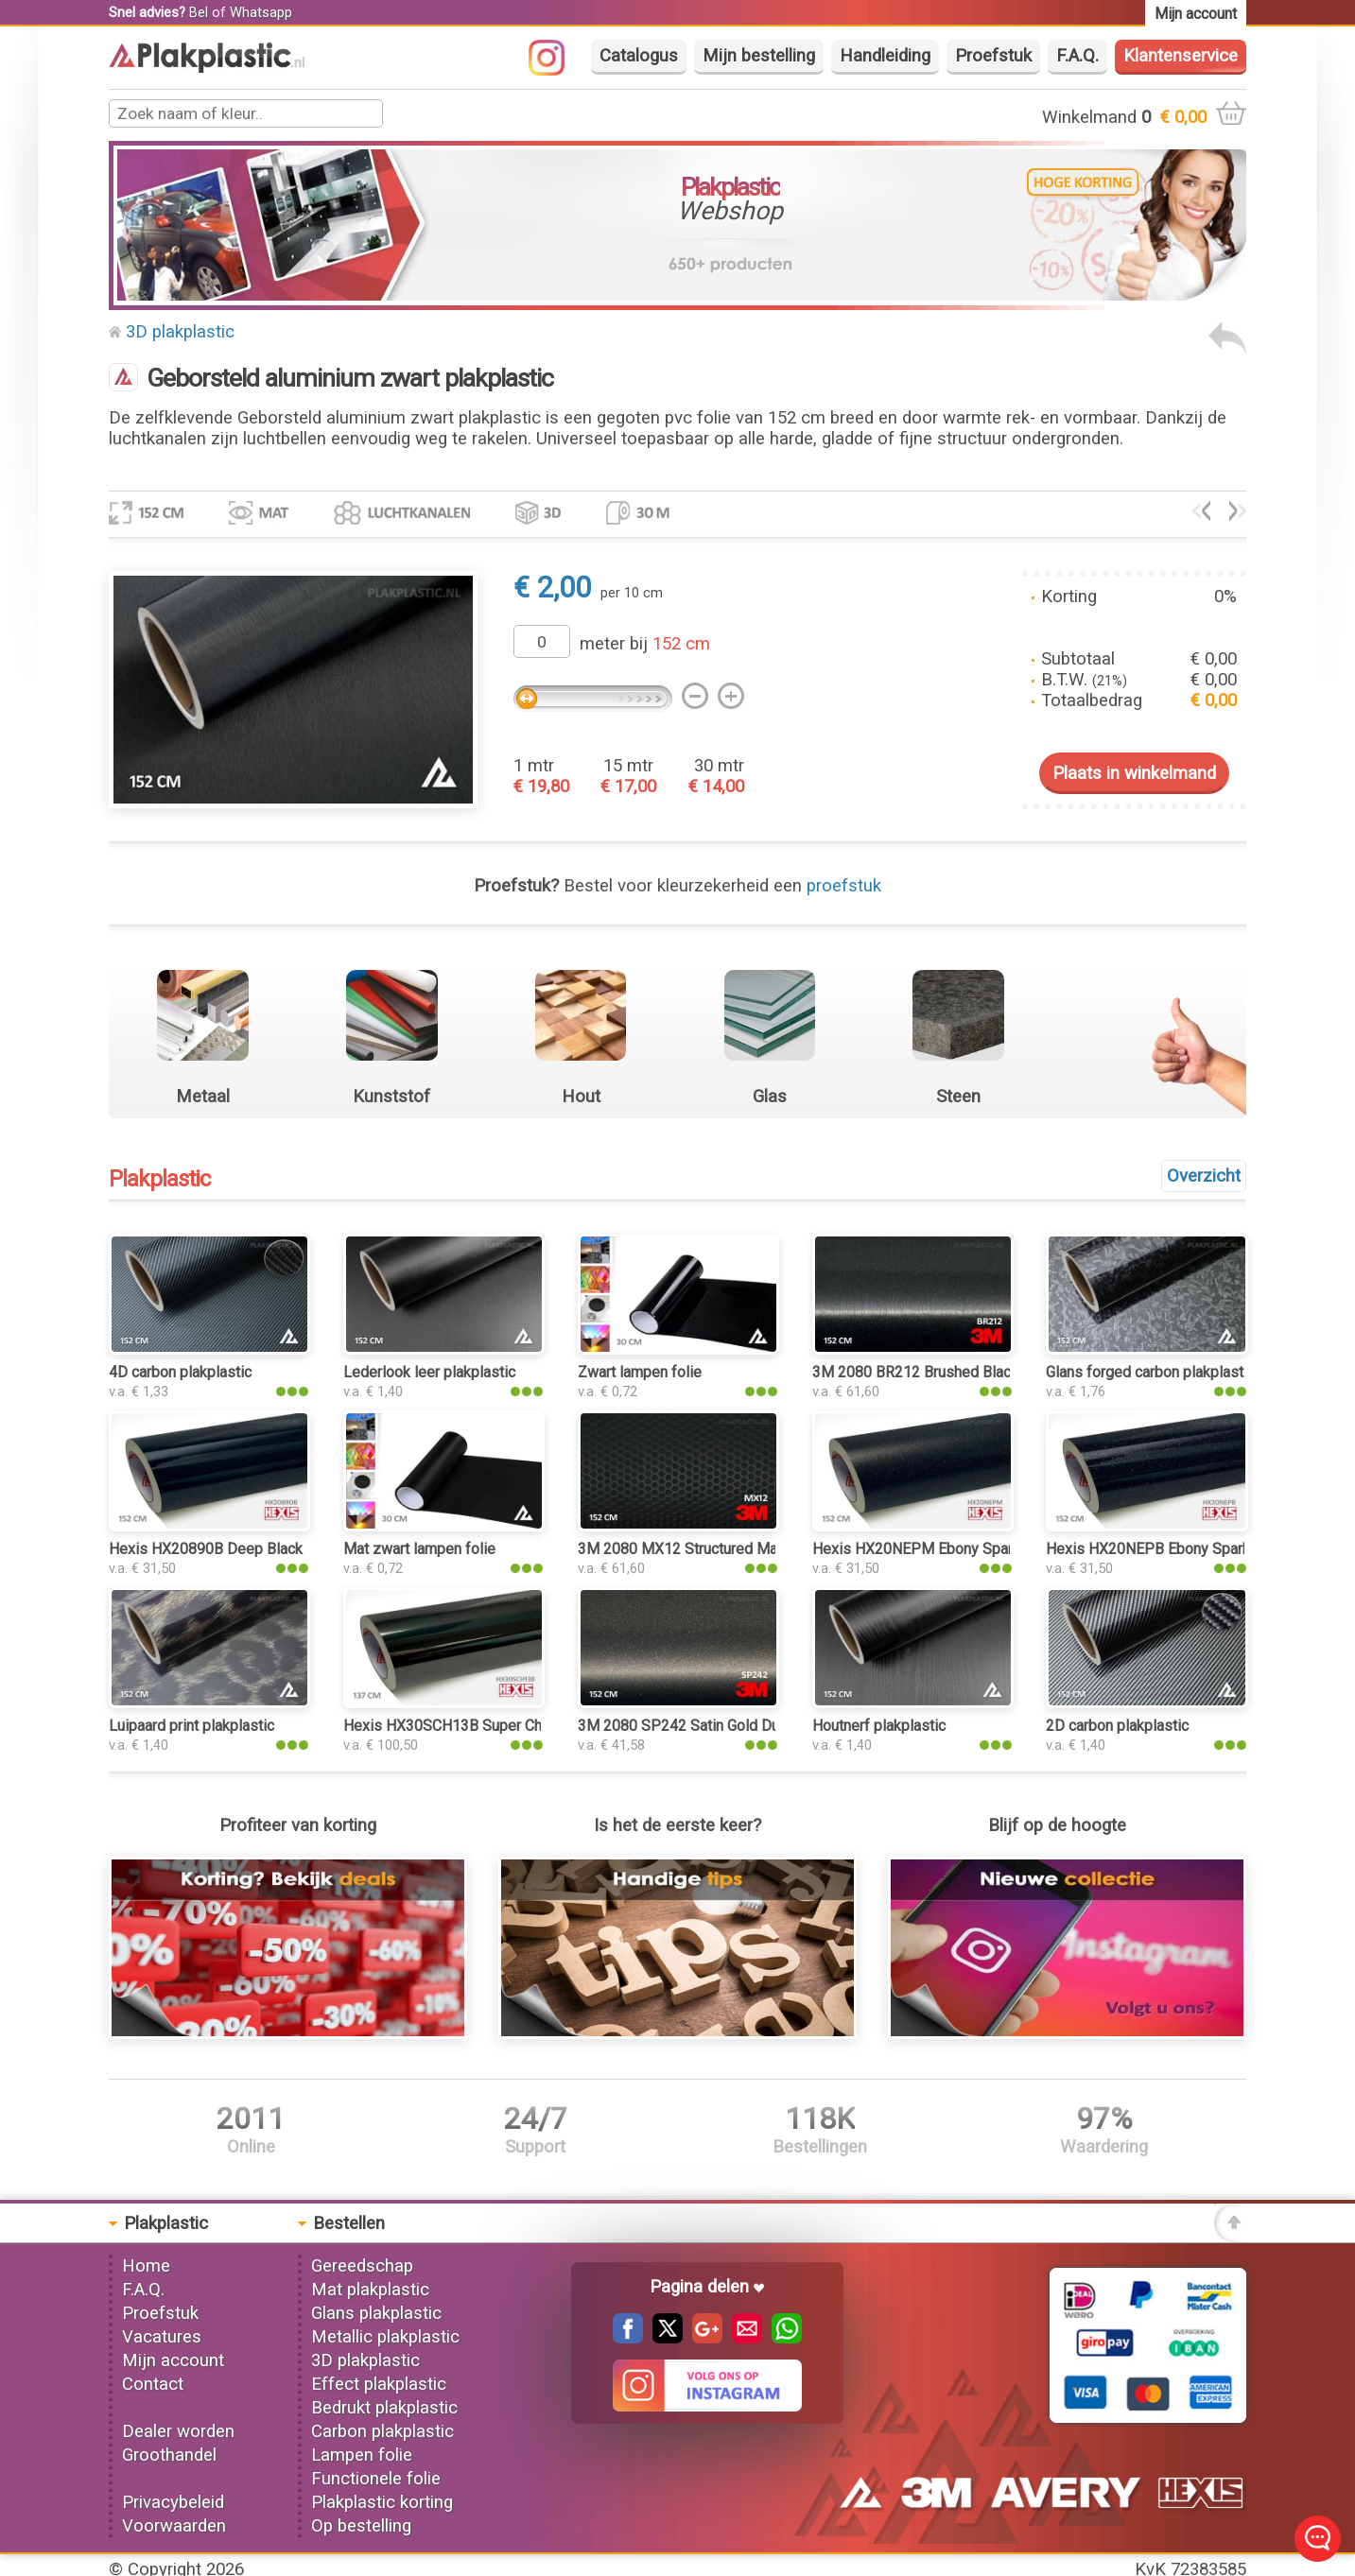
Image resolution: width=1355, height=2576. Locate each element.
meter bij (645, 643)
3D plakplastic (180, 331)
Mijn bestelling (759, 55)
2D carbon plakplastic (1117, 1726)
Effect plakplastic (378, 2384)
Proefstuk (993, 55)
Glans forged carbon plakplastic (1150, 1372)
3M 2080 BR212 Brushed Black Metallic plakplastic (981, 1372)
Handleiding (885, 55)
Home (146, 2266)
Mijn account (173, 2360)
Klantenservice (1180, 55)
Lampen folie (361, 2455)
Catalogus (638, 55)
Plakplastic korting (382, 2502)
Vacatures (161, 2336)
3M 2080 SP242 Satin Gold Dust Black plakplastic (743, 1726)
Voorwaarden (174, 2525)
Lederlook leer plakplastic (429, 1372)
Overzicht (1204, 1176)
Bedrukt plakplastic (384, 2407)
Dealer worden (178, 2431)
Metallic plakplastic (385, 2336)
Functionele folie (376, 2478)
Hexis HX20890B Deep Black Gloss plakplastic (265, 1549)
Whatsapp (261, 12)
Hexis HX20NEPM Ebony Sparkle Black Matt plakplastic (997, 1549)
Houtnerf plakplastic (879, 1726)
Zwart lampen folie (640, 1372)
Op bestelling (361, 2525)
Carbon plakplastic (382, 2431)
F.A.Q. (1077, 55)
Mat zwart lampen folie (419, 1549)
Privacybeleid (173, 2502)
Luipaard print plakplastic (191, 1726)
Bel (198, 12)
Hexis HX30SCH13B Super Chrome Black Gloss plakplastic (538, 1726)
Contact (152, 2384)
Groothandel (169, 2455)
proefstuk (844, 885)
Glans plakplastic (376, 2313)
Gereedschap (362, 2266)
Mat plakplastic (370, 2289)
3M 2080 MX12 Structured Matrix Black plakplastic (745, 1549)
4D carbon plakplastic (180, 1372)
